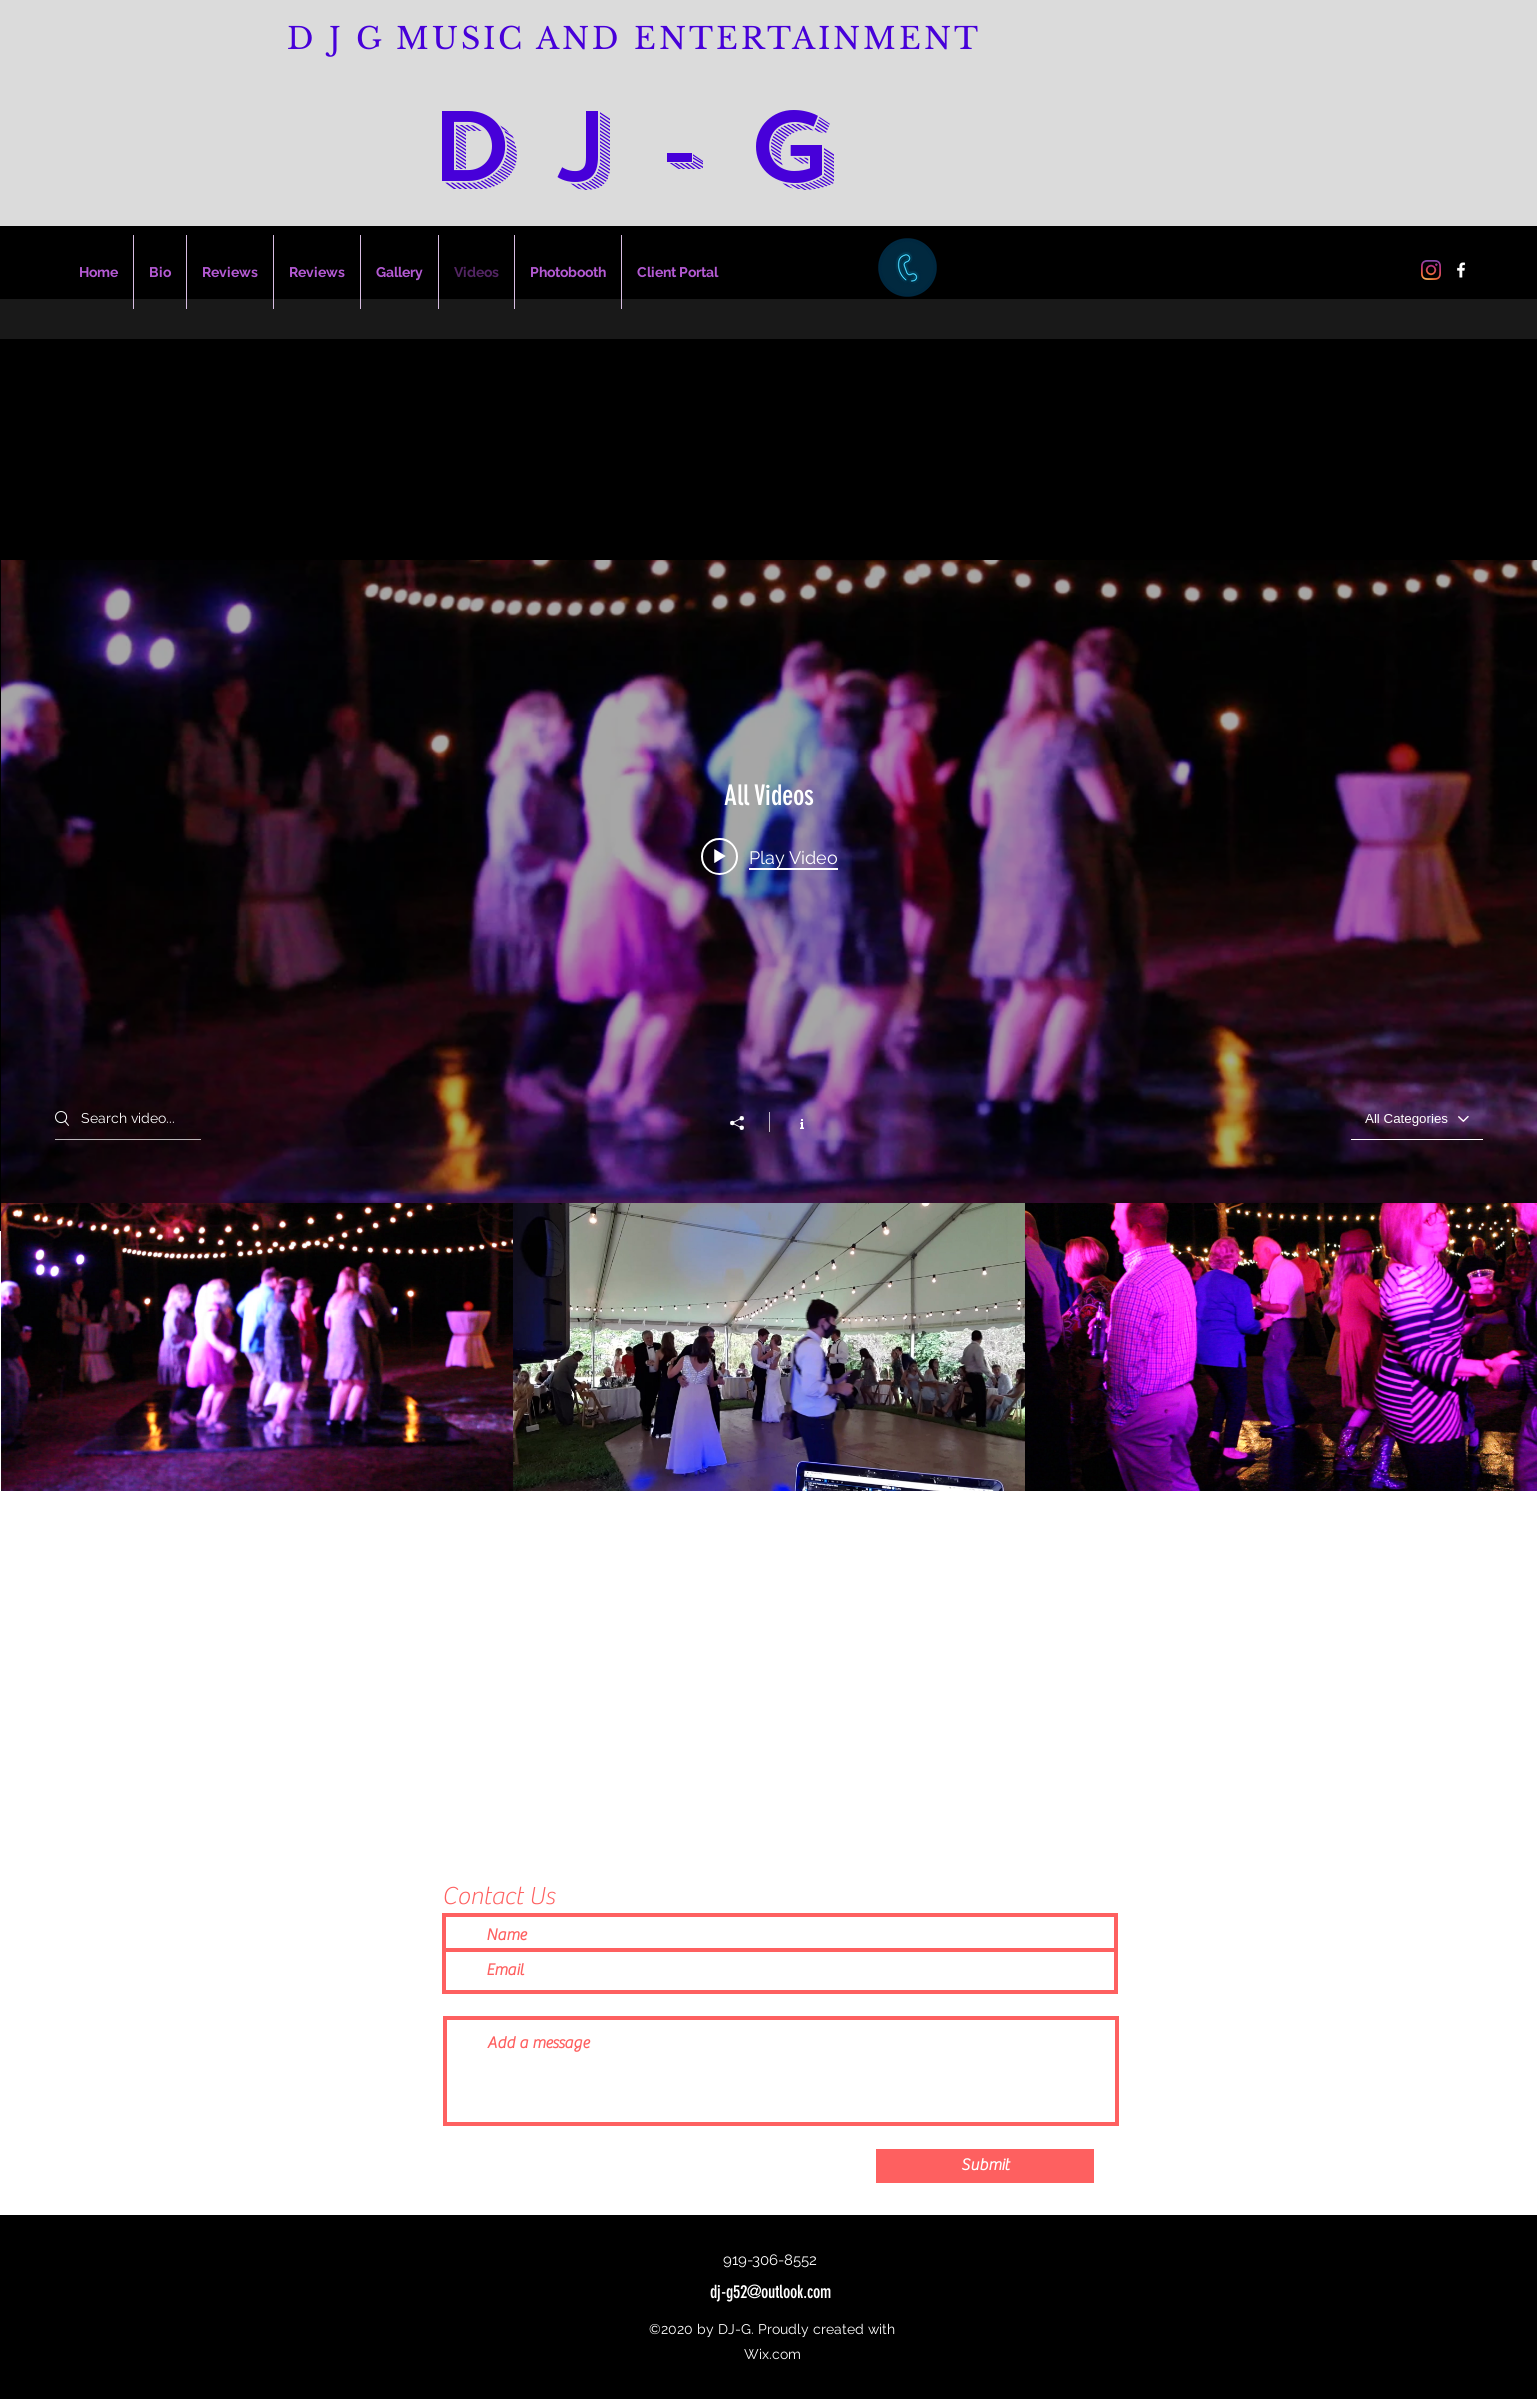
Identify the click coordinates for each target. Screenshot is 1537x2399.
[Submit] (985, 2166)
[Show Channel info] (791, 1122)
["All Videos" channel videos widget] (769, 1025)
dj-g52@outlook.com (770, 2292)
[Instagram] (1431, 270)
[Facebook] (1461, 270)
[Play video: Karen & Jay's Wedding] (769, 857)
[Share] (747, 1123)
